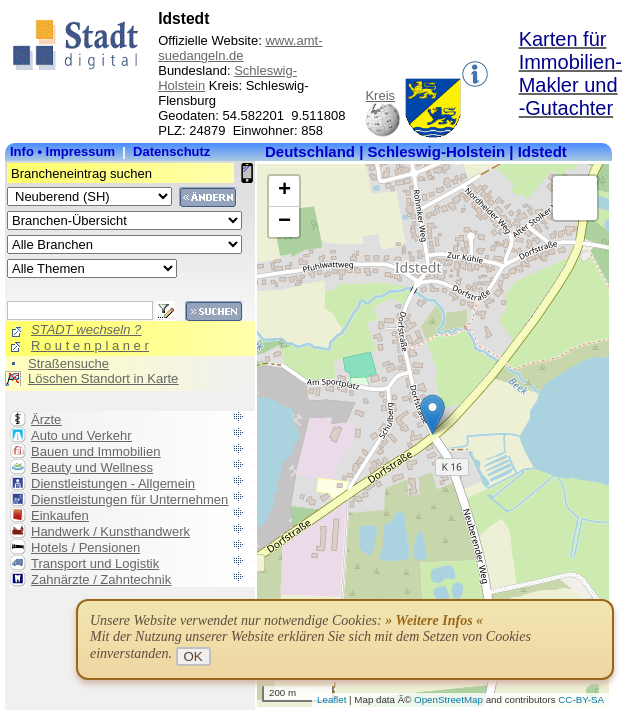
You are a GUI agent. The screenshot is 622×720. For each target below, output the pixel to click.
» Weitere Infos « (434, 620)
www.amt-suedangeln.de (240, 48)
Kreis (380, 95)
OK (193, 656)
